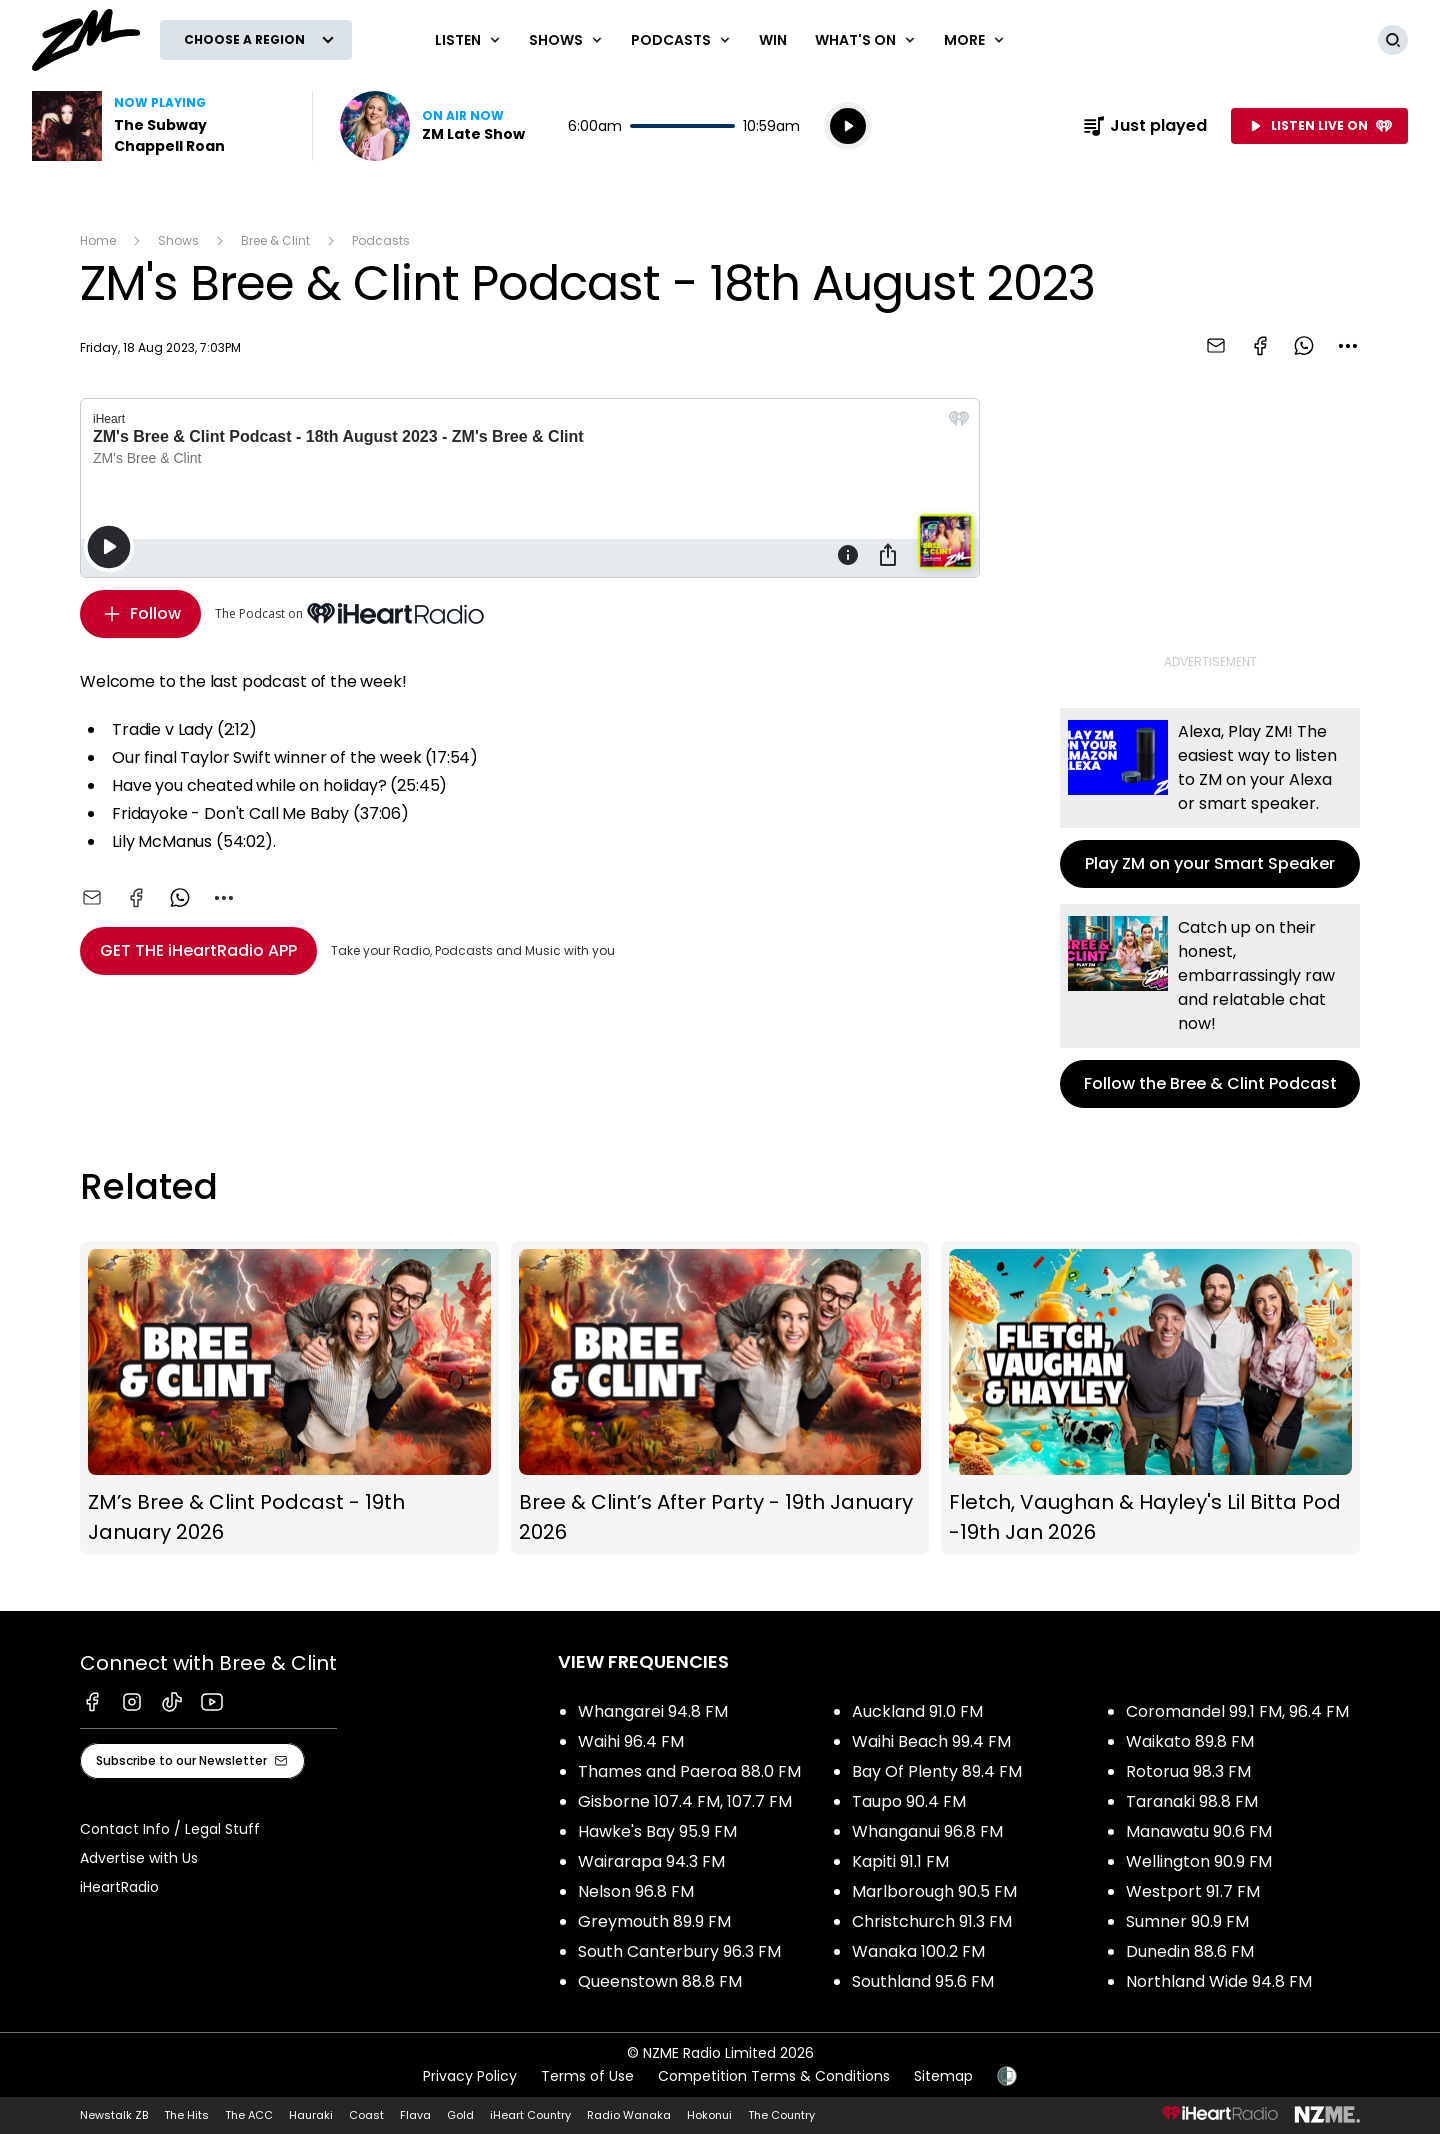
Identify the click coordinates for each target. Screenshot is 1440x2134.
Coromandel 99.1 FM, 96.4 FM (1237, 1711)
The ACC (249, 2115)
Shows (178, 240)
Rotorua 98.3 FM (1188, 1771)
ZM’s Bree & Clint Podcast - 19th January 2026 (289, 1398)
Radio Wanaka (629, 2115)
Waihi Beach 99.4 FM (931, 1741)
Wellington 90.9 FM (1199, 1861)
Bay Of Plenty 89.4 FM (937, 1771)
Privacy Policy (470, 2076)
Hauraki (311, 2115)
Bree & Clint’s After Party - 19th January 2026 (720, 1398)
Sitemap (943, 2076)
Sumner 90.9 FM (1187, 1921)
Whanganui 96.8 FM (927, 1831)
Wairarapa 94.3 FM (651, 1861)
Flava (415, 2115)
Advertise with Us (139, 1858)
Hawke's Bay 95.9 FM (657, 1831)
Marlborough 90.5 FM (934, 1891)
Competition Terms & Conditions (774, 2076)
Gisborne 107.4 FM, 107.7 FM (685, 1801)
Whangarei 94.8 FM (653, 1711)
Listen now (432, 126)
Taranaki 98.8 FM (1192, 1801)
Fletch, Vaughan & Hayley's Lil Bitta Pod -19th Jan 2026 (1150, 1398)
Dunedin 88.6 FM (1190, 1951)
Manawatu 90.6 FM (1199, 1831)
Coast (366, 2115)
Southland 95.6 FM (923, 1981)
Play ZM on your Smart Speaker (1210, 798)
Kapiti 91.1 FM (900, 1861)
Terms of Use (587, 2076)
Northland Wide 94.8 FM (1219, 1981)
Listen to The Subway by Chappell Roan (160, 126)
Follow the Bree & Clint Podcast (1210, 1006)
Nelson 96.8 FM (636, 1891)
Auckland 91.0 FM (917, 1711)
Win (773, 40)
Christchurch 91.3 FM (932, 1921)
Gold (460, 2115)
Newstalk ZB (114, 2115)
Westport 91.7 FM (1193, 1891)
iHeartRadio (119, 1887)
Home (98, 240)
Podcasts (381, 240)
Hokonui (709, 2115)
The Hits (186, 2115)
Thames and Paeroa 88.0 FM (689, 1771)
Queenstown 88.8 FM (660, 1981)
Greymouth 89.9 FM (654, 1921)
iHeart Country (530, 2115)
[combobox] (1348, 346)
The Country (781, 2115)
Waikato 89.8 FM (1190, 1741)
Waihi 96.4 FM (631, 1741)
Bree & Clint (275, 240)
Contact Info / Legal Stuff (170, 1829)
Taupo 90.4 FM (909, 1801)
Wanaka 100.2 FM (918, 1951)
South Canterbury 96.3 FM (679, 1951)
